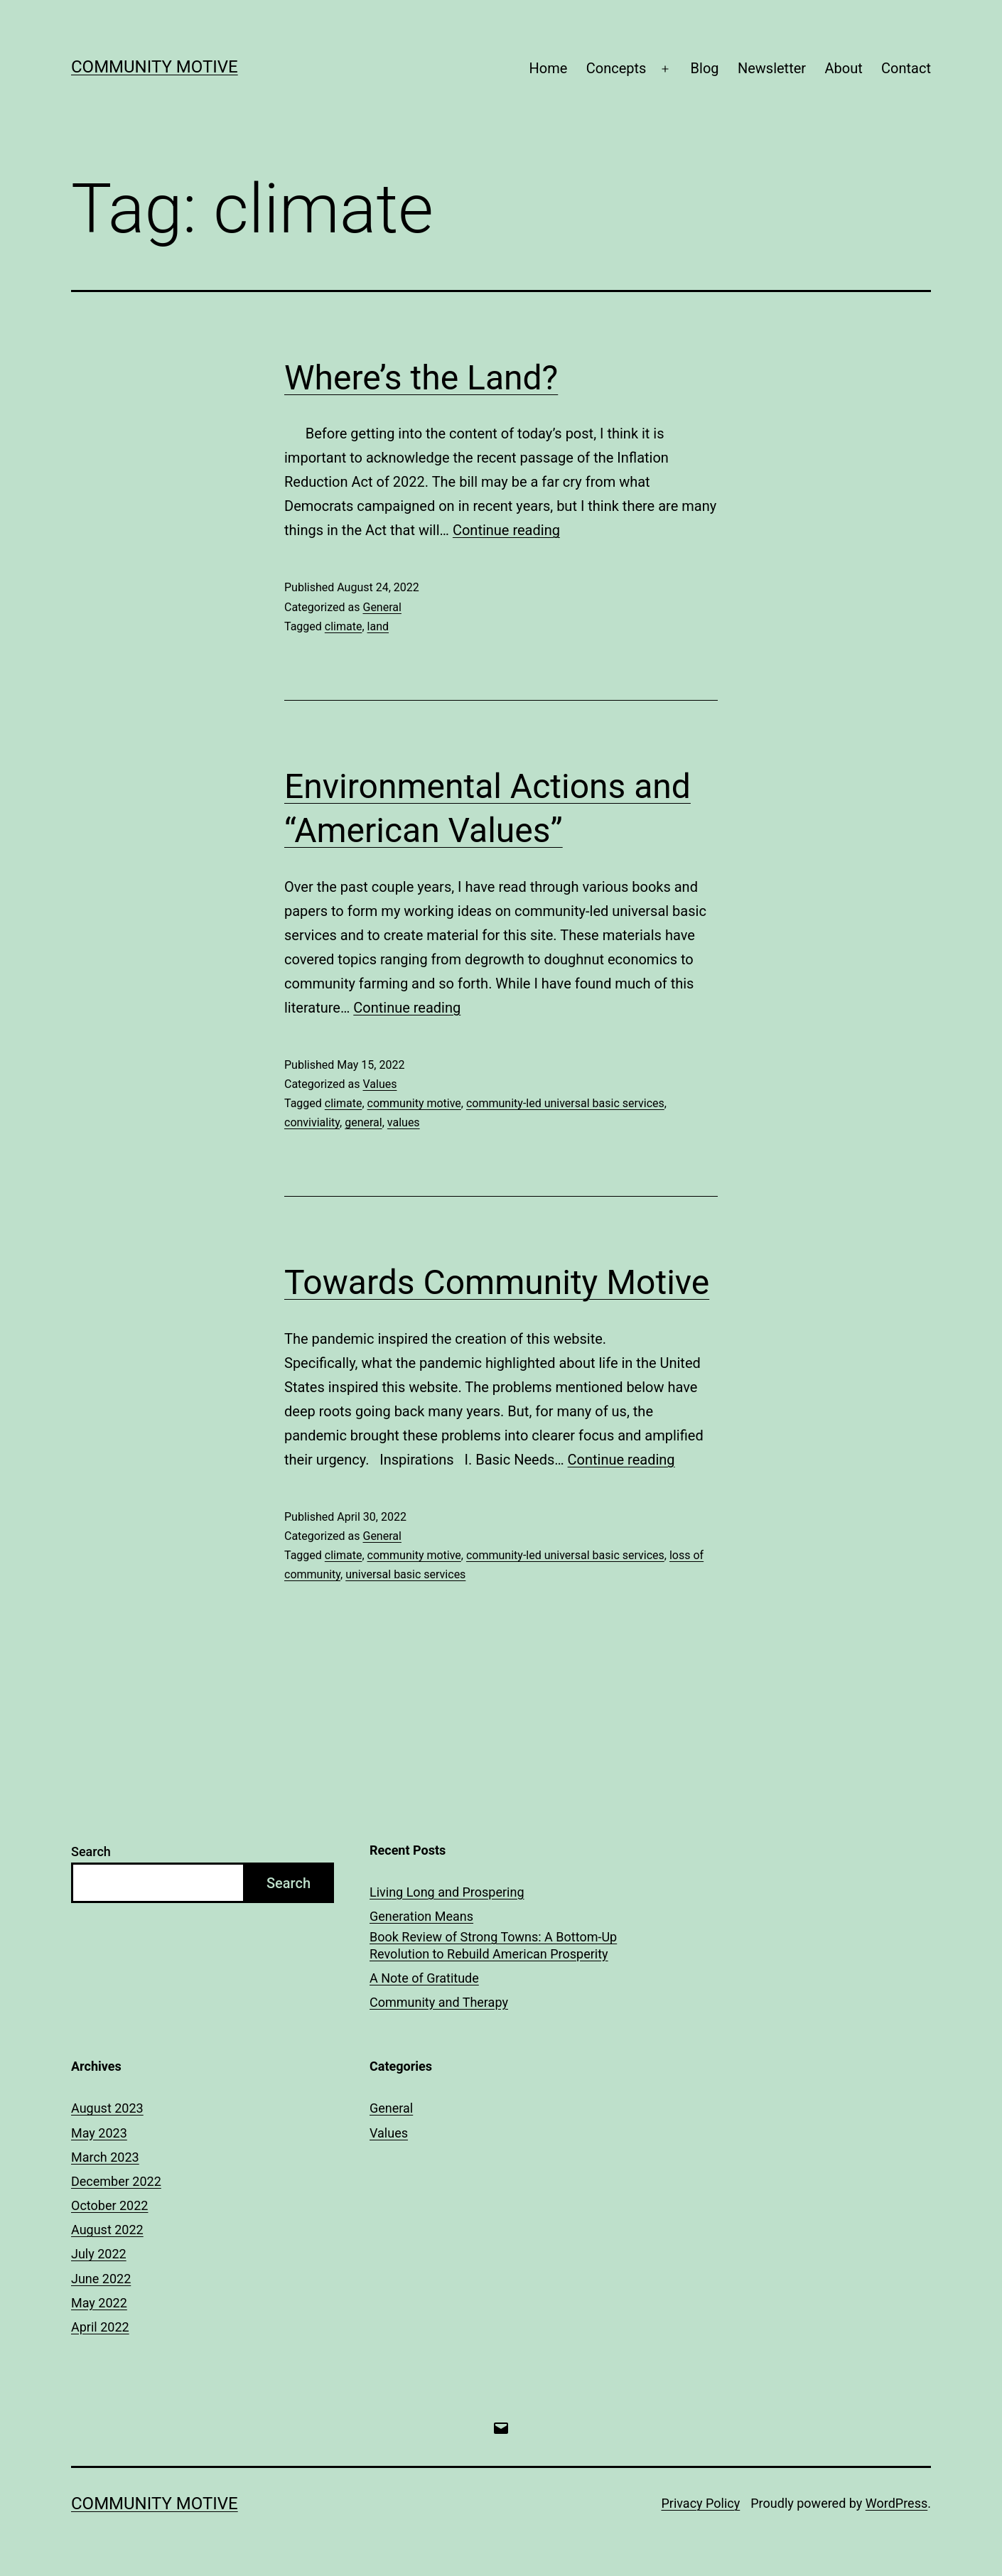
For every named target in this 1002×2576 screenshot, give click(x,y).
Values (379, 1084)
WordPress (896, 2503)
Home (548, 68)
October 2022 (109, 2205)
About (843, 68)
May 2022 (99, 2302)
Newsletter (772, 68)
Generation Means (421, 1916)
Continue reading (506, 530)
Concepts (616, 68)
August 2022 (107, 2229)
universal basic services (405, 1574)
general (363, 1122)
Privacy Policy (700, 2503)
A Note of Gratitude (424, 1978)
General (381, 607)
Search (91, 1851)
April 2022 (100, 2326)
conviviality (312, 1122)
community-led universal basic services (565, 1103)
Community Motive (154, 67)
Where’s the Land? (421, 377)
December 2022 (116, 2181)
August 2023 (107, 2108)
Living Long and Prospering (447, 1892)
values (403, 1122)
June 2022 (101, 2278)
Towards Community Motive (496, 1282)
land (378, 626)
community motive (414, 1103)
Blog (705, 68)
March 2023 (105, 2157)
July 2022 (98, 2253)
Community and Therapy (439, 2002)
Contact (906, 68)
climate (343, 626)
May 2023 (99, 2132)
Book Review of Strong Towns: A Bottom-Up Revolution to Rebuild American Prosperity (493, 1945)
